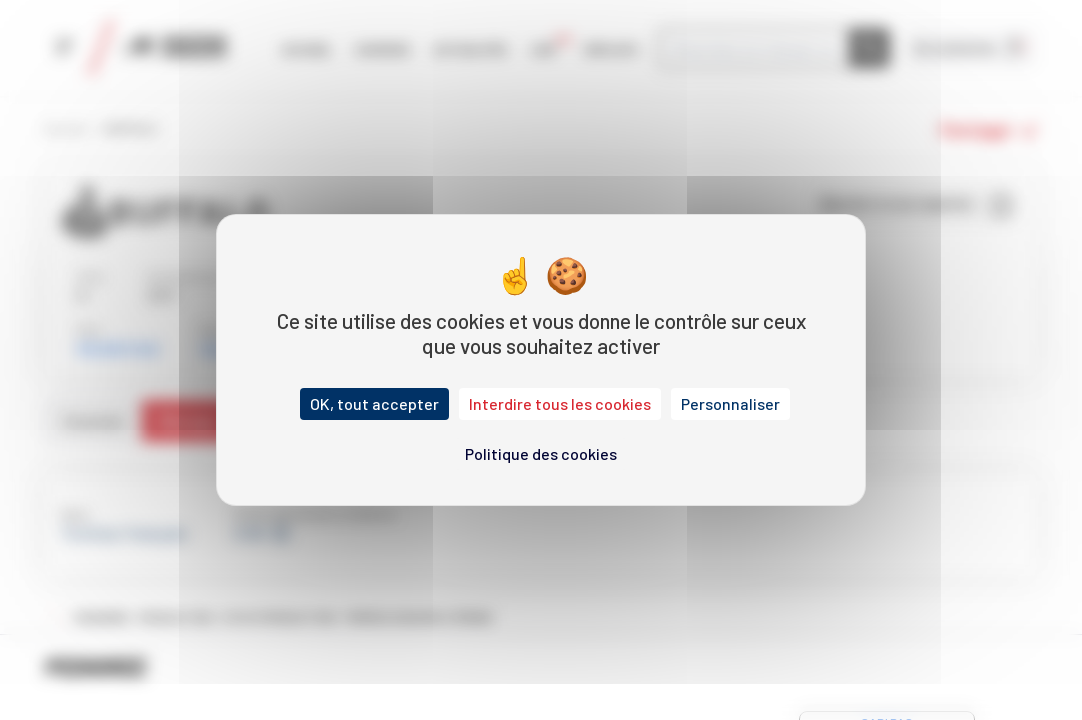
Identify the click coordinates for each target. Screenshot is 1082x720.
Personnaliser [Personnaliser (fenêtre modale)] (730, 403)
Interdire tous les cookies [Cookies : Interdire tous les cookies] (560, 403)
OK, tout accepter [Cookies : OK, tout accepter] (374, 403)
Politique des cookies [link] (541, 453)
